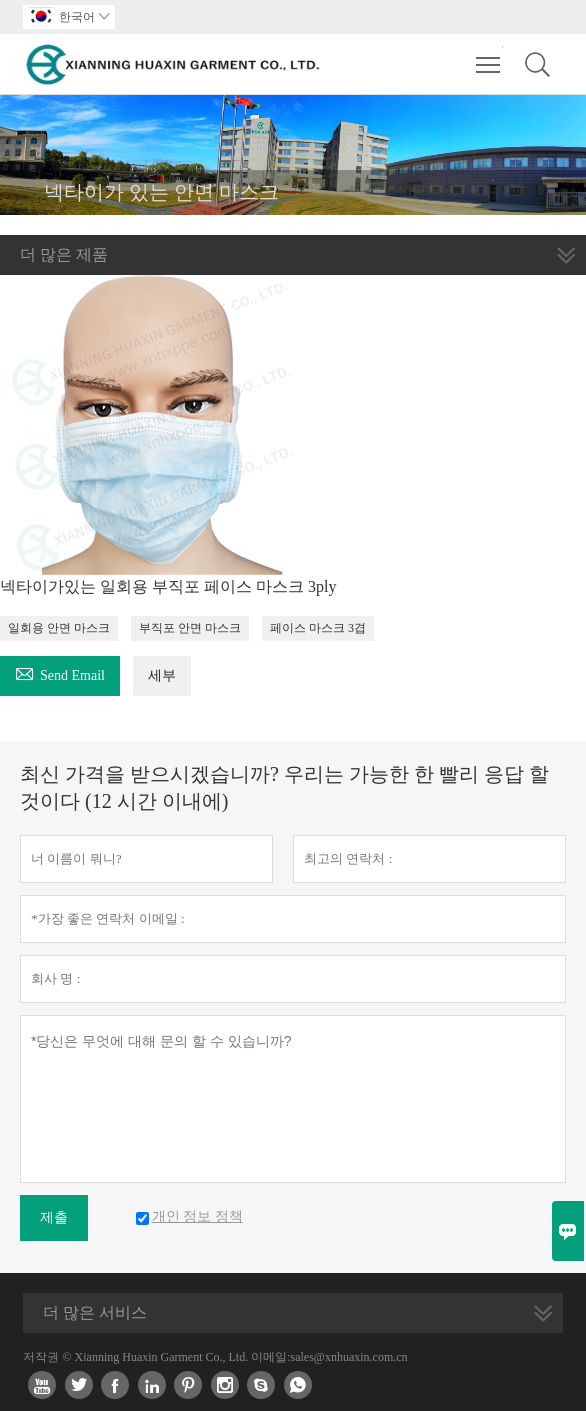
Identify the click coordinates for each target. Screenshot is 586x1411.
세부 (162, 675)
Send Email (60, 672)
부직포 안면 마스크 (190, 628)
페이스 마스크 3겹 (318, 628)
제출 (54, 1217)
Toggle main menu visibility (489, 55)
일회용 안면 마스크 (59, 628)
